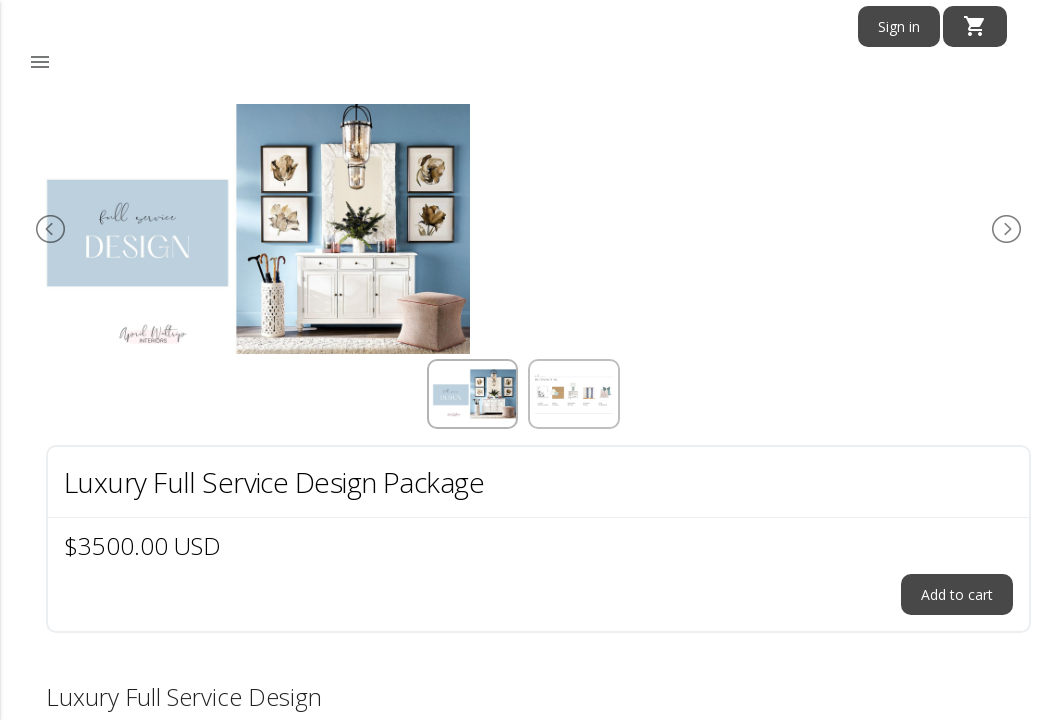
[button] (40, 62)
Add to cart (957, 594)
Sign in (899, 26)
